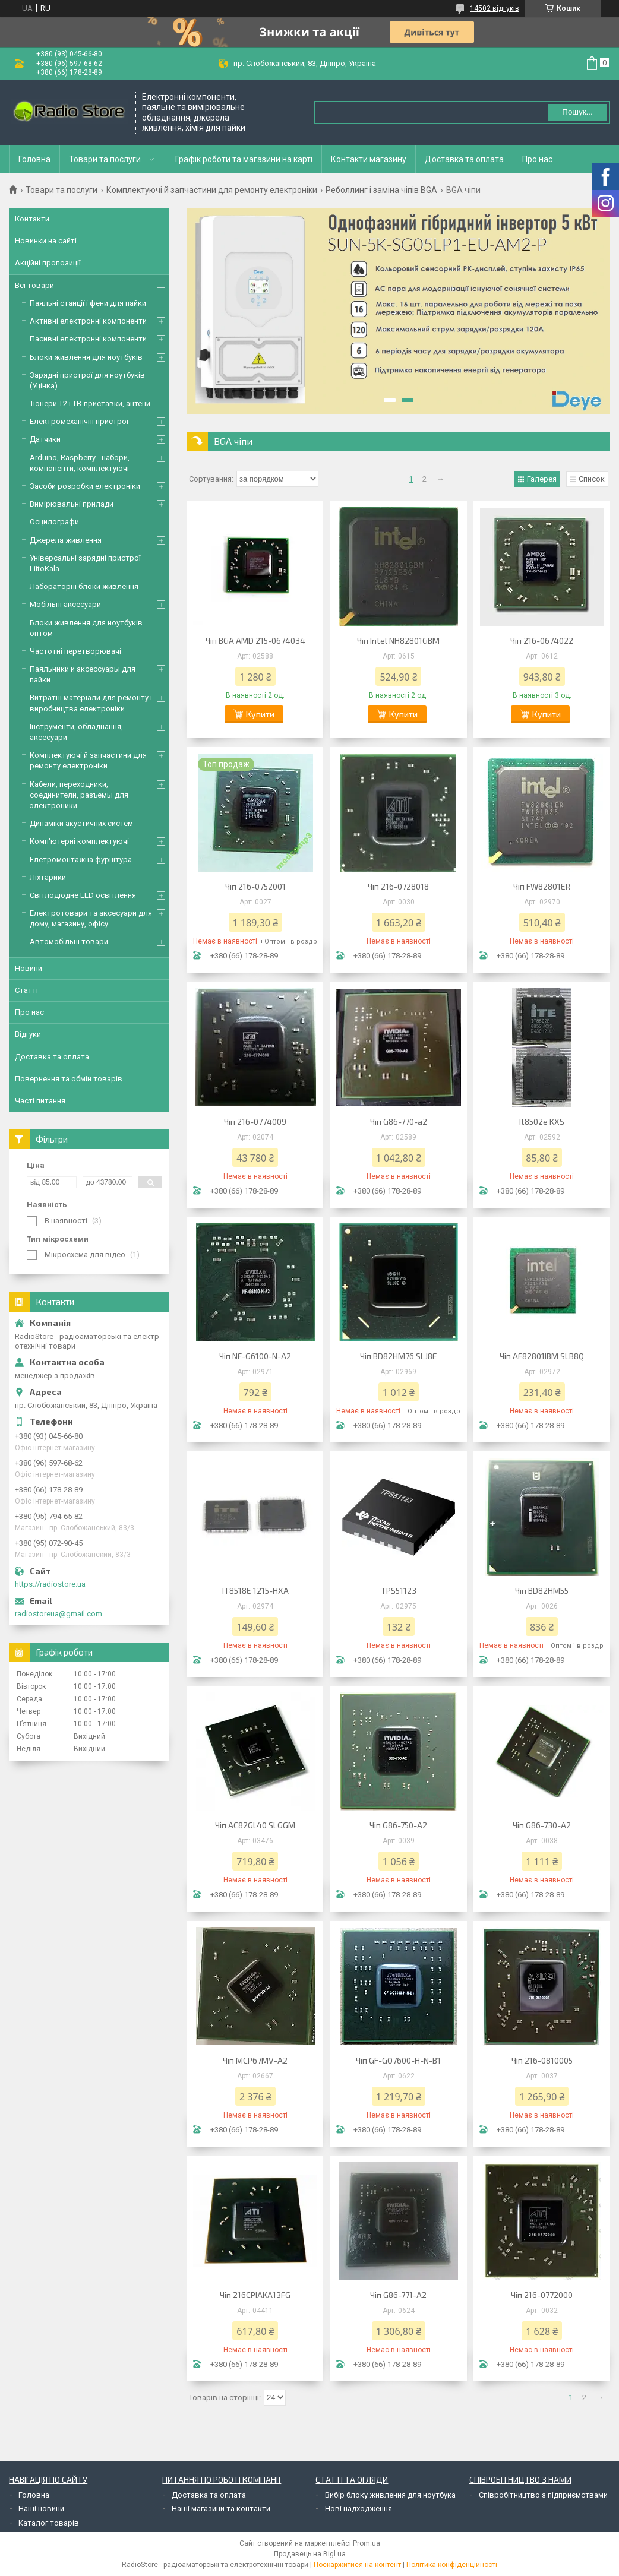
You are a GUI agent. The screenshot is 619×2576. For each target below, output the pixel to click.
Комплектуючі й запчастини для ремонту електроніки (211, 190)
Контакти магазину (368, 159)
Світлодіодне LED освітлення (83, 895)
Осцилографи (54, 521)
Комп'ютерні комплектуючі (79, 841)
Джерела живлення (66, 540)
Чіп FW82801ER (541, 886)
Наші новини (41, 2508)
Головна (34, 159)
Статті (26, 990)
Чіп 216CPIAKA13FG (255, 2295)
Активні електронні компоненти (88, 321)
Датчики (45, 439)
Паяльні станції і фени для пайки (88, 303)
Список (592, 478)
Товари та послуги (105, 159)
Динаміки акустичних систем (81, 823)
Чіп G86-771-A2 (398, 2295)
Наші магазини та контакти (221, 2508)
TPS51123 (398, 1591)
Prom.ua (366, 2543)
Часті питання (40, 1100)
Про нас (537, 159)
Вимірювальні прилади (71, 503)
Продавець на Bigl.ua (310, 2554)
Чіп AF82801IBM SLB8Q (542, 1356)
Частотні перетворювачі (75, 651)
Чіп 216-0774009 (255, 1121)
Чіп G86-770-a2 (398, 1121)
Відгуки (28, 1034)
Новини (28, 968)
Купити (260, 714)
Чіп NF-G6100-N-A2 (255, 1356)
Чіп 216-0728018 (398, 886)
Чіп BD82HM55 (542, 1591)
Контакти (32, 218)
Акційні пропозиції (48, 262)
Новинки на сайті (46, 240)
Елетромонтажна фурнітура (81, 859)
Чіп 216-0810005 (542, 2060)
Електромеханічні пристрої (79, 421)
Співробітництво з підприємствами (543, 2494)
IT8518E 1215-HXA (255, 1591)
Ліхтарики (48, 877)
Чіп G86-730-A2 (542, 1825)
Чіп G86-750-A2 (398, 1825)
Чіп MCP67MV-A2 (255, 2060)
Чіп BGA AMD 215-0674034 (255, 640)
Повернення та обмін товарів (68, 1078)
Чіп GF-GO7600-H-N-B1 (398, 2060)
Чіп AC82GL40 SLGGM (255, 1825)
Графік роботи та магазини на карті (243, 159)
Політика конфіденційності (451, 2565)
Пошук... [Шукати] (577, 111)
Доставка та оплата (464, 159)
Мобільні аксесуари (65, 604)
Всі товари (34, 285)
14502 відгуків (494, 8)
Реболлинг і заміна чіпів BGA (381, 190)
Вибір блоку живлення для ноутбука (390, 2494)
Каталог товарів (48, 2522)
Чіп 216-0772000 (542, 2295)
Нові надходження (358, 2508)
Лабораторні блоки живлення (84, 586)
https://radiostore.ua (50, 1584)
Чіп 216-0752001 (255, 886)
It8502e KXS (541, 1121)
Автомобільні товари (69, 941)
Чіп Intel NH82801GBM (398, 640)
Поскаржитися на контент (357, 2565)
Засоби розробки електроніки (85, 486)
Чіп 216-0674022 (541, 640)
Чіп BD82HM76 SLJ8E (398, 1356)
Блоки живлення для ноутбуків (86, 357)
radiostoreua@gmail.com (58, 1613)
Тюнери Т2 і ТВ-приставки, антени (90, 403)
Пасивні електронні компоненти (88, 338)
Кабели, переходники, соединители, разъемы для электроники (79, 795)
